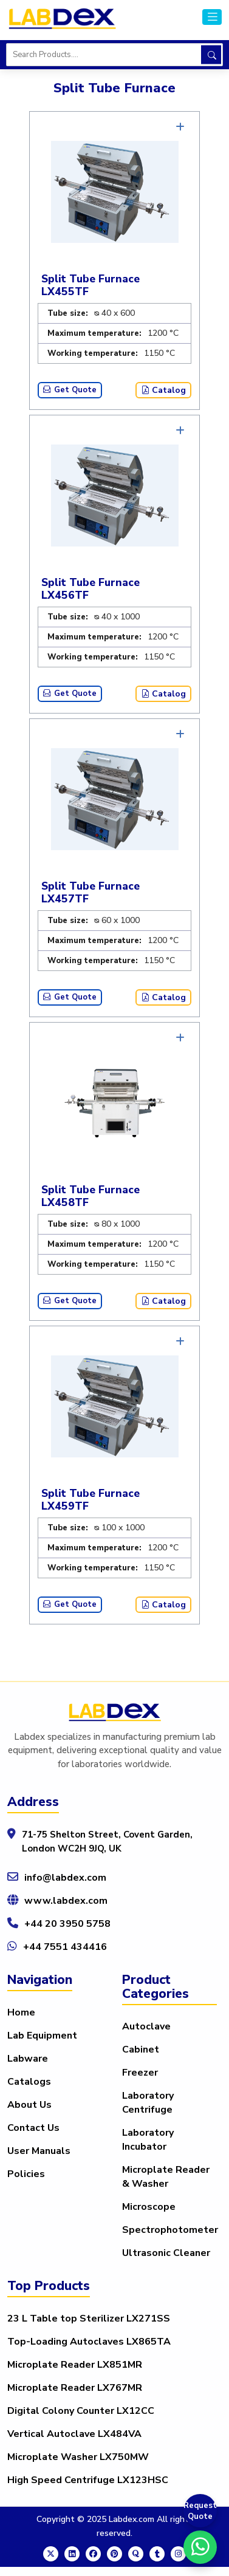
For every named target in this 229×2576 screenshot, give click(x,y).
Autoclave (146, 2026)
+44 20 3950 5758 (67, 1923)
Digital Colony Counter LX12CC (80, 2411)
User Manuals (38, 2151)
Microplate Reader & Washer (166, 2176)
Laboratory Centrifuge (148, 2102)
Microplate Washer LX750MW (78, 2457)
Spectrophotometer (170, 2230)
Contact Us (33, 2128)
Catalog (163, 390)
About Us (29, 2104)
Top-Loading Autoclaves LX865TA (89, 2341)
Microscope (149, 2206)
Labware (27, 2058)
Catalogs (29, 2081)
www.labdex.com (66, 1900)
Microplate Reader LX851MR (74, 2364)
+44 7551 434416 (65, 1947)
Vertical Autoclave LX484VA (74, 2434)
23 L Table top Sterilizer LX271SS (88, 2318)
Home (21, 2012)
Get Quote (70, 389)
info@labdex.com (65, 1877)
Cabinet (140, 2049)
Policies (26, 2174)
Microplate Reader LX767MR (74, 2387)
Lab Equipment (42, 2035)
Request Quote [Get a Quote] (200, 2511)
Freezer (140, 2072)
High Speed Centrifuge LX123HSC (87, 2480)
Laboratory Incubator (148, 2139)
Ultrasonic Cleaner (166, 2253)
